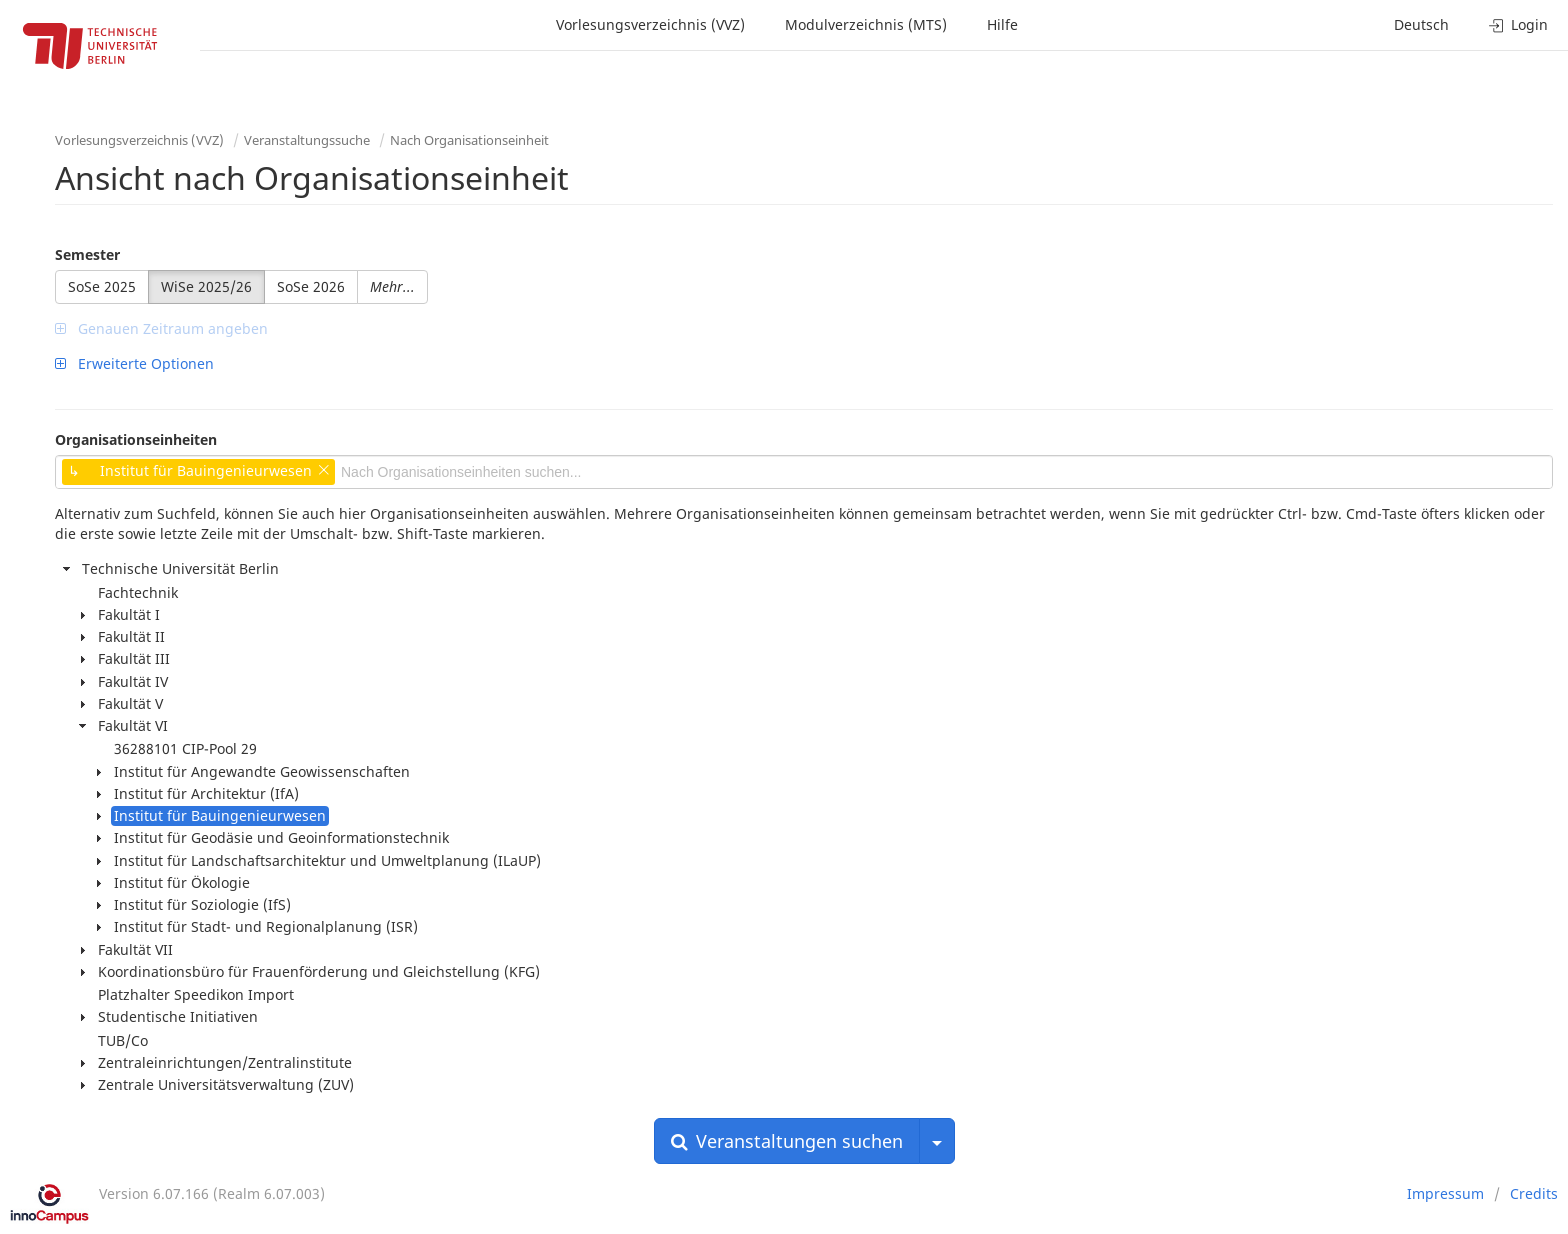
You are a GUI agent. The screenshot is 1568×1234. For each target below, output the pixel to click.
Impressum (1445, 1193)
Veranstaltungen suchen (787, 1141)
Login (1518, 24)
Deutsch (1421, 24)
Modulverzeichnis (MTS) (866, 24)
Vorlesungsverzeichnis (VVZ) (650, 24)
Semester (87, 254)
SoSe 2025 (102, 286)
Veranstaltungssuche (307, 140)
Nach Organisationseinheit (469, 140)
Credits (1534, 1193)
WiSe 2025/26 (206, 286)
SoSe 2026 (311, 286)
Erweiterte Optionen (134, 363)
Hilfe (1002, 24)
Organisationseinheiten (136, 439)
